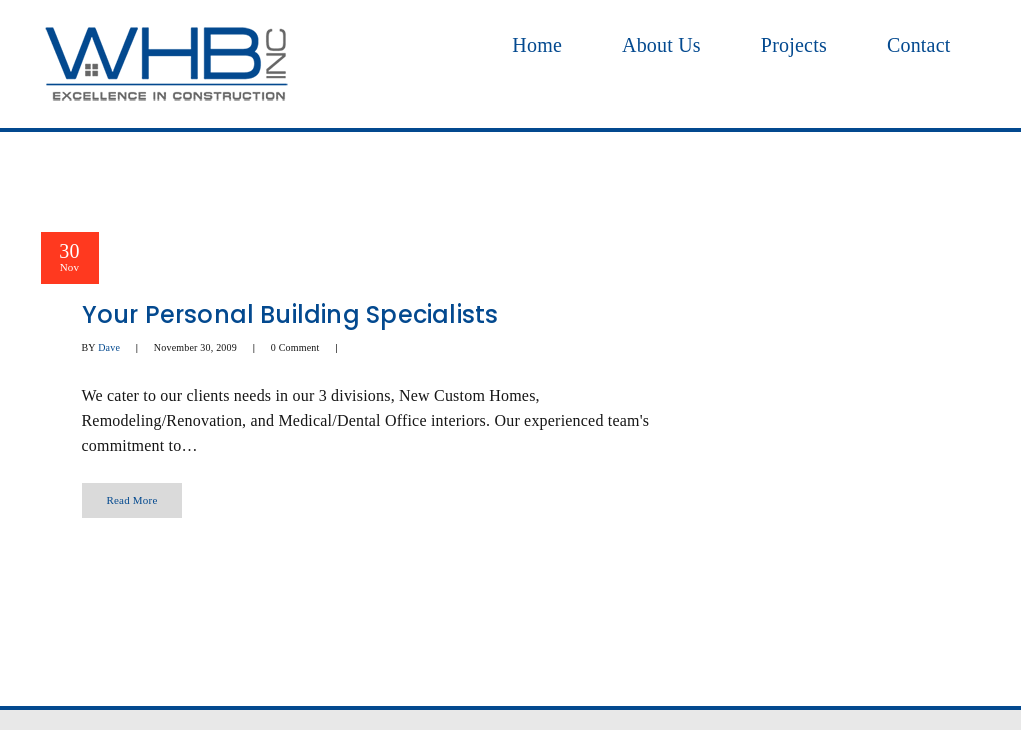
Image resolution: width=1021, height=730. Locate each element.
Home (537, 45)
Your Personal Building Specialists (290, 314)
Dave (109, 347)
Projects (794, 45)
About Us (661, 45)
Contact (919, 45)
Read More (132, 500)
